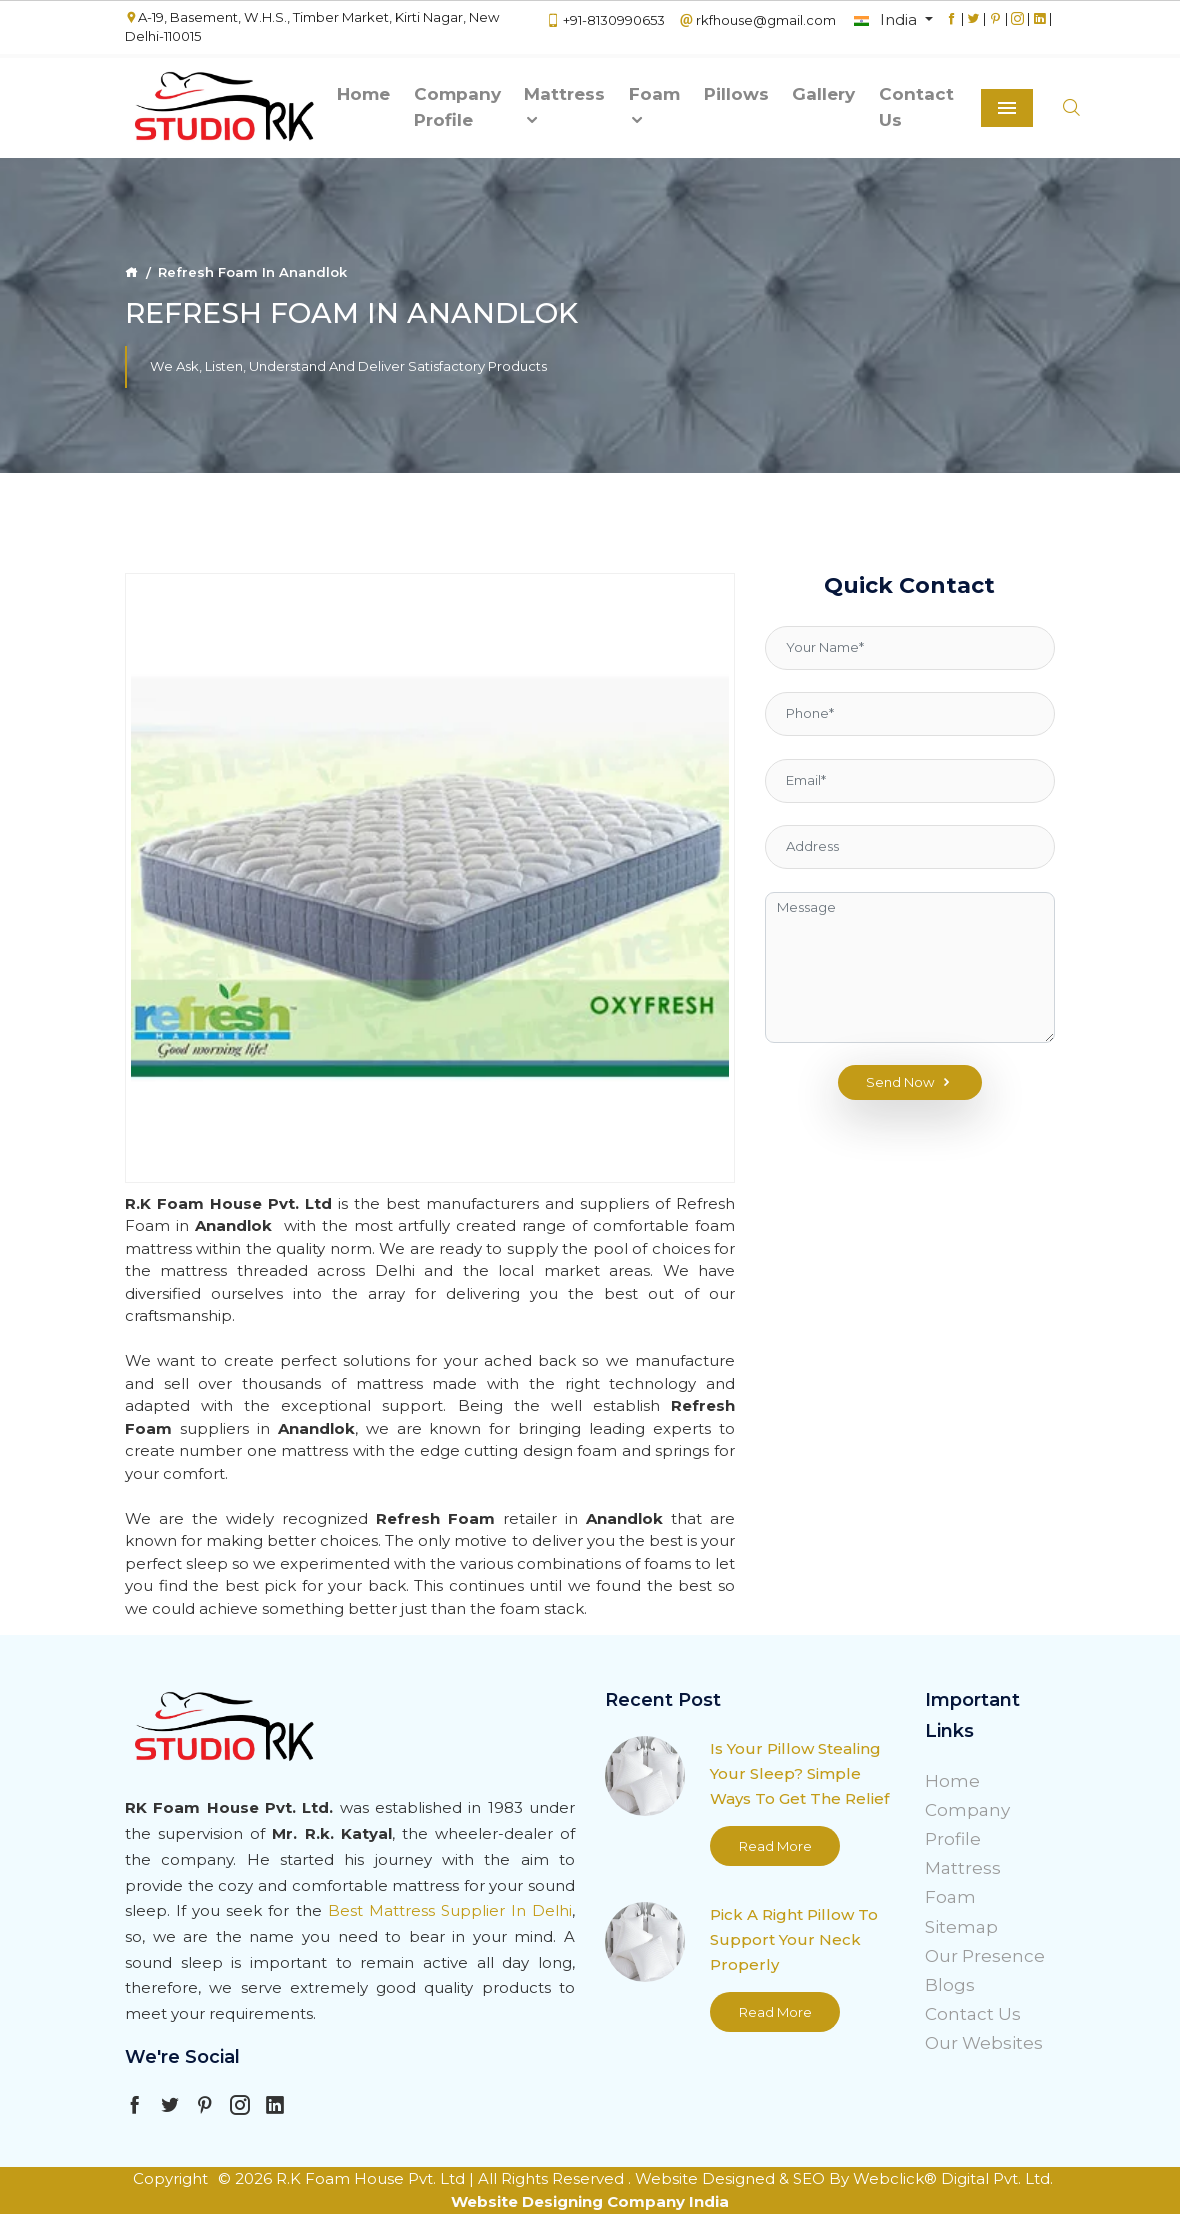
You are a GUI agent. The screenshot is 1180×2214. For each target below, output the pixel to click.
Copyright (170, 2178)
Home (363, 94)
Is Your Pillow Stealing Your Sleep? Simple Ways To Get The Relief (799, 1773)
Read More (775, 1846)
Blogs (950, 1985)
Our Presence (985, 1956)
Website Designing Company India (590, 2201)
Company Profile (457, 107)
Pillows (736, 94)
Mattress (564, 106)
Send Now (909, 1083)
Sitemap (961, 1927)
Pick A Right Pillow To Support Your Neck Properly (794, 1939)
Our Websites (984, 2043)
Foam (654, 106)
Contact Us (916, 107)
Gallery (823, 94)
